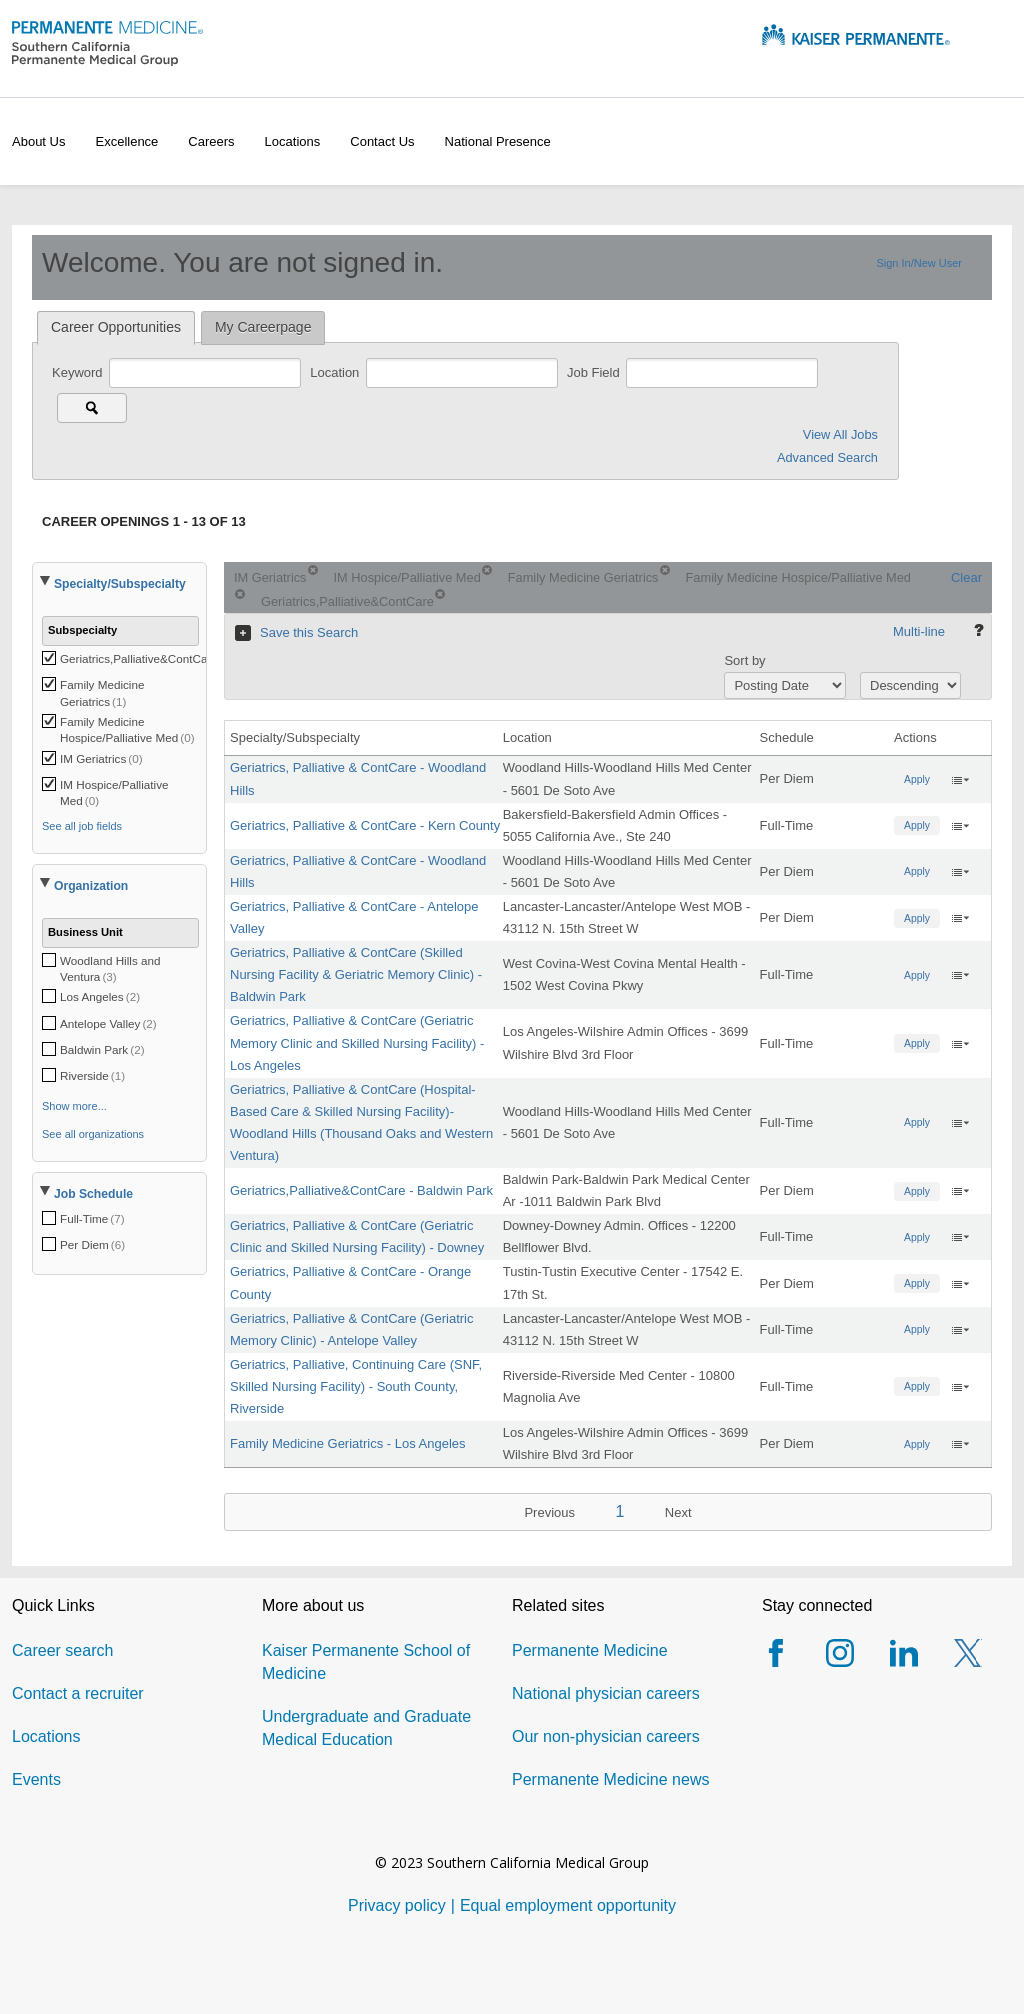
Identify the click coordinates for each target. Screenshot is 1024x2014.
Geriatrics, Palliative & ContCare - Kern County (365, 825)
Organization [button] (91, 886)
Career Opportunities (116, 327)
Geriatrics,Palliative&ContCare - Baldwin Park (361, 1190)
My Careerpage (263, 327)
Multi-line (919, 631)
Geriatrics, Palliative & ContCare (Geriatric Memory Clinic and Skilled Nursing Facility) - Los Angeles (357, 1042)
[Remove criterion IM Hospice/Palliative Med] (487, 570)
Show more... (74, 1106)
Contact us (382, 141)
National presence (498, 141)
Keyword (79, 372)
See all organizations (93, 1134)
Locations (293, 141)
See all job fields (82, 826)
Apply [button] (917, 779)
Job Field (595, 372)
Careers (211, 141)
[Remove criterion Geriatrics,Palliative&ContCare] (440, 594)
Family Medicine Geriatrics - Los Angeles (348, 1443)
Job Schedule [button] (93, 1194)
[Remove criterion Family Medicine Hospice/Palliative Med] (240, 594)
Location (336, 372)
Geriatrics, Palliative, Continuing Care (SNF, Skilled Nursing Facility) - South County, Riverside (356, 1386)
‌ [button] (960, 778)
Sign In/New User (919, 263)
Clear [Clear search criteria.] (966, 577)
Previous (549, 1512)
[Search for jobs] (92, 408)
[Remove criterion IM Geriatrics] (313, 570)
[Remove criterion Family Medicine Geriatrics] (665, 570)
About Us (38, 141)
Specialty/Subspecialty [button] (120, 584)
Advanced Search (827, 457)
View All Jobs (840, 434)
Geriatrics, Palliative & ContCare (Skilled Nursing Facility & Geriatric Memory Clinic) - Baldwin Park (356, 974)
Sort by (744, 660)
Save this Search (309, 632)
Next (678, 1512)
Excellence (126, 141)
